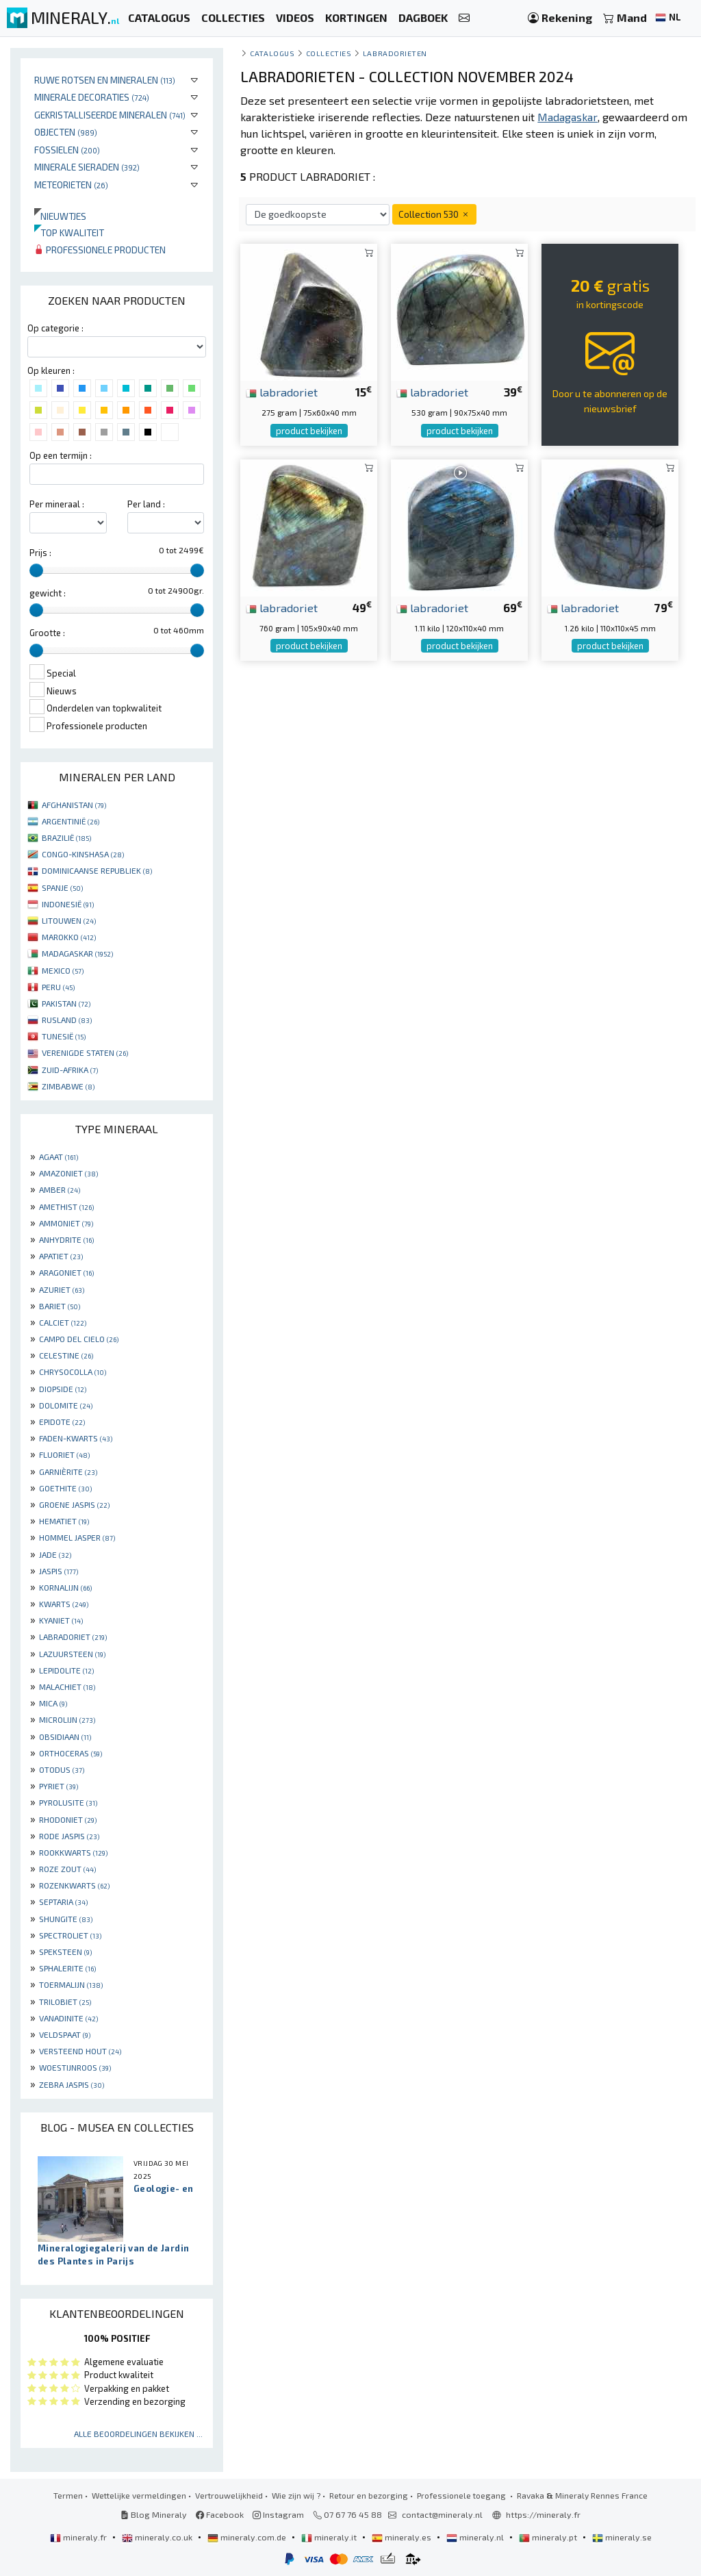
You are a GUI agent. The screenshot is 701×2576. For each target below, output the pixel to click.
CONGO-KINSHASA (83, 854)
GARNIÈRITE (68, 1471)
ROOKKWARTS (73, 1852)
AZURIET (61, 1289)
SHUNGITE (65, 1918)
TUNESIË (64, 1036)
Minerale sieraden (87, 167)
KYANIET (61, 1620)
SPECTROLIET (70, 1935)
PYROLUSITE (68, 1802)
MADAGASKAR (77, 953)
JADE (55, 1554)
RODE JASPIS (69, 1836)
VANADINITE (68, 2018)
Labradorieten (395, 53)
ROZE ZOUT (67, 1868)
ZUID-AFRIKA (70, 1069)
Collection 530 (434, 214)
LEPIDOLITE (66, 1670)
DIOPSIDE (62, 1388)
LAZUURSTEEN (72, 1653)
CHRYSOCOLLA (72, 1371)
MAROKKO (69, 937)
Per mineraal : (56, 503)
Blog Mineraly (153, 2514)
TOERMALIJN (71, 1984)
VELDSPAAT (64, 2034)
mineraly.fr (79, 2537)
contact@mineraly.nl (442, 2514)
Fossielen (67, 149)
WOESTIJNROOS (75, 2067)
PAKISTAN (66, 1003)
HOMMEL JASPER (77, 1537)
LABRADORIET (73, 1636)
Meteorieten (71, 184)
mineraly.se (622, 2537)
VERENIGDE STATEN (85, 1052)
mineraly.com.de (247, 2537)
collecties (328, 53)
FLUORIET (64, 1454)
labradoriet (282, 392)
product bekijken (309, 430)
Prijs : (40, 552)
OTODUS (61, 1769)
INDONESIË (68, 904)
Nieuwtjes (60, 216)
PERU (58, 987)
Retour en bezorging (368, 2495)
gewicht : (47, 593)
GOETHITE (65, 1488)
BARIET (59, 1306)
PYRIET (58, 1786)
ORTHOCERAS (70, 1753)
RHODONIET (68, 1819)
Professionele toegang (462, 2495)
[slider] (36, 570)
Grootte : (47, 632)
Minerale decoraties (91, 97)
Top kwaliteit (69, 232)
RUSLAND (67, 1019)
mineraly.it (330, 2537)
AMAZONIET (68, 1173)
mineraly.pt (549, 2537)
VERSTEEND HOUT (80, 2051)
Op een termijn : (60, 455)
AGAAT (58, 1156)
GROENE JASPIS (74, 1504)
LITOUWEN (69, 920)
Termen (68, 2495)
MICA (53, 1703)
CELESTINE (66, 1355)
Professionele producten (100, 249)
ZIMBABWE (68, 1086)
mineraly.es (402, 2537)
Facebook (220, 2514)
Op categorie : (55, 328)
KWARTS (63, 1603)
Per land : (146, 503)
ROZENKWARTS (74, 1885)
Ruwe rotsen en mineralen (104, 80)
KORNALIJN (65, 1587)
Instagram (278, 2514)
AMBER (59, 1189)
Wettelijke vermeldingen (139, 2495)
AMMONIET (66, 1223)
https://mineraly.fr (543, 2514)
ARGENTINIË (70, 821)
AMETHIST (66, 1206)
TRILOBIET (65, 2001)
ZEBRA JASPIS (71, 2084)
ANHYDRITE (66, 1239)
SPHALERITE (67, 1968)
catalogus (272, 53)
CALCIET (62, 1322)
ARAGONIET (66, 1272)
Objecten (65, 132)
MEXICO (63, 970)
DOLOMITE (65, 1405)
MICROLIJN (67, 1719)
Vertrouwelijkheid (229, 2495)
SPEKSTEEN (65, 1951)
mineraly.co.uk (158, 2537)
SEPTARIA (63, 1901)
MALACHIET (67, 1686)
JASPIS (58, 1571)
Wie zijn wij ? (296, 2495)
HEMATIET (64, 1521)
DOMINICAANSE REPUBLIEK (97, 870)
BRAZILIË (66, 837)
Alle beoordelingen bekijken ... (138, 2433)
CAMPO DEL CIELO (78, 1338)
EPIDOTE (62, 1421)
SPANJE (62, 887)
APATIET (61, 1256)
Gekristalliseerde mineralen (110, 115)
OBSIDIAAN (65, 1736)
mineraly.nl (476, 2537)
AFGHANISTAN (74, 804)
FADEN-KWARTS (75, 1438)
